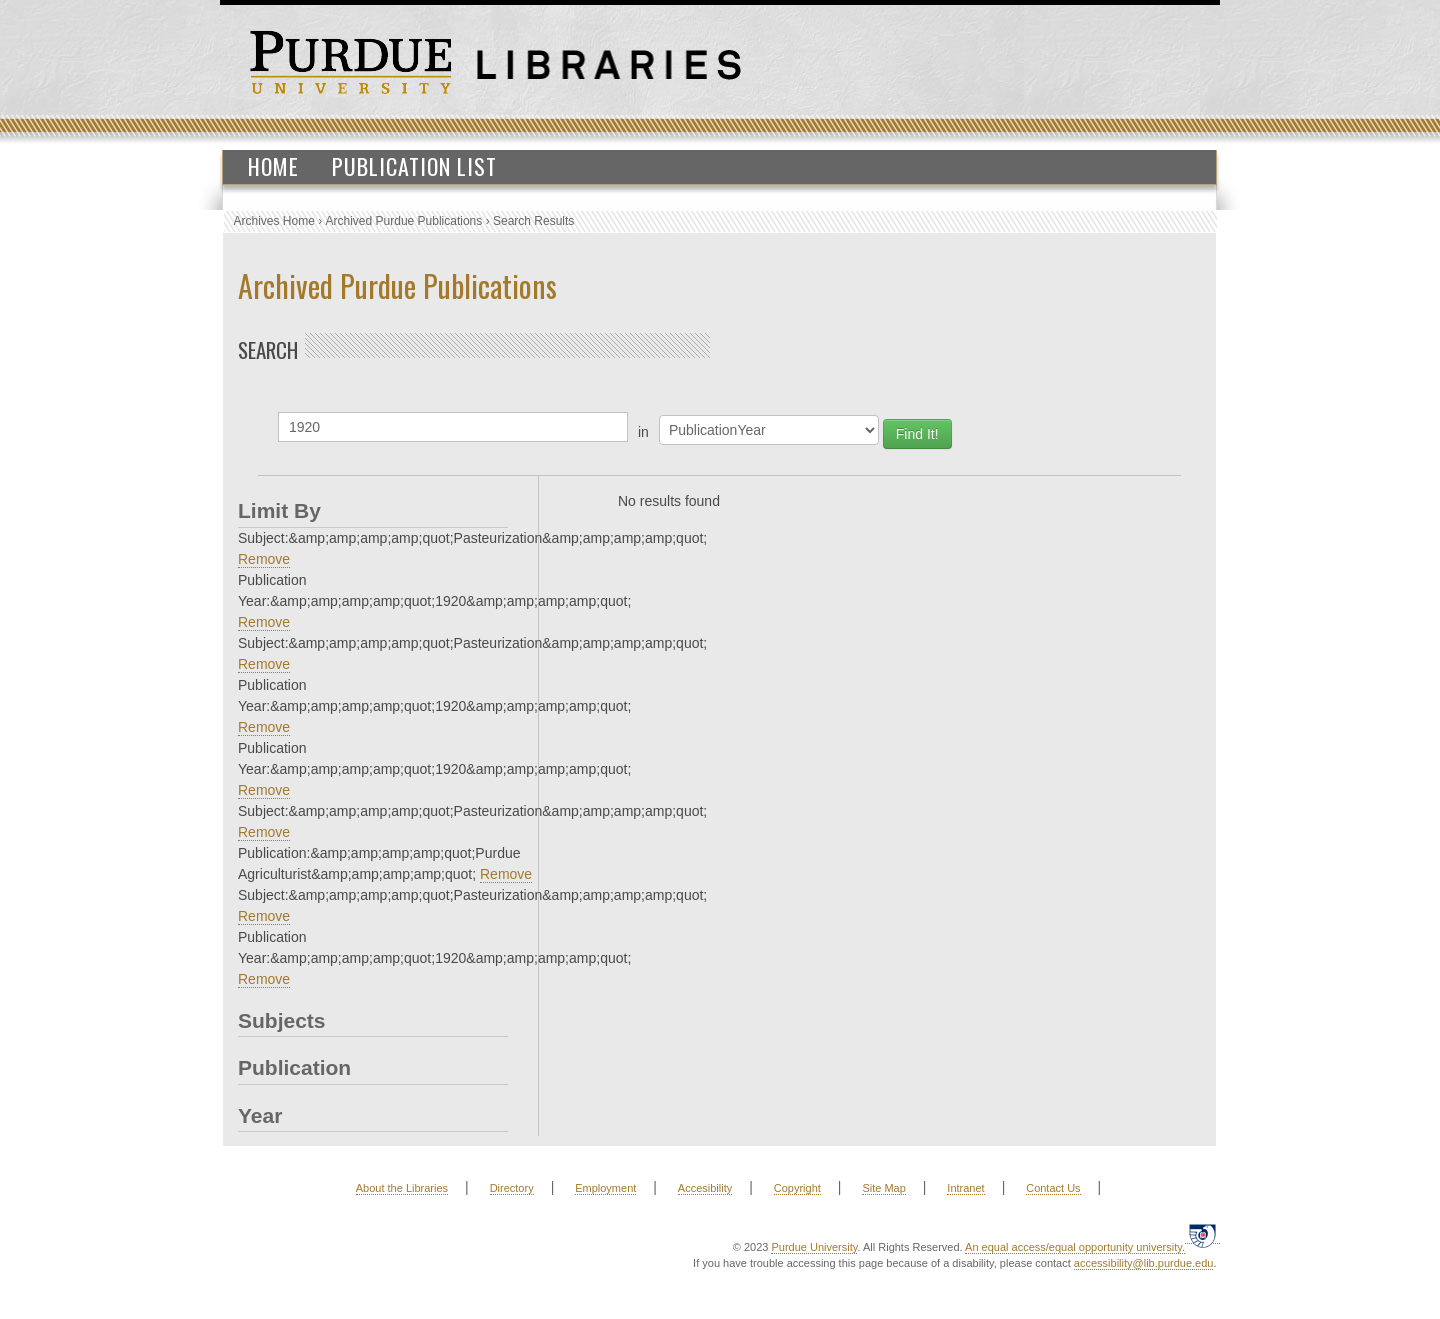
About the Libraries (402, 1188)
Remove (264, 559)
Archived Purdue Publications (404, 221)
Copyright (797, 1188)
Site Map (883, 1188)
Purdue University (814, 1247)
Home (273, 166)
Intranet (965, 1188)
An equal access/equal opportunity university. (1075, 1247)
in (643, 432)
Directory (512, 1188)
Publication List (414, 166)
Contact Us (1053, 1188)
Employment (605, 1188)
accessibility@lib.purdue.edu (1144, 1263)
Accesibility (705, 1188)
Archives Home (274, 221)
